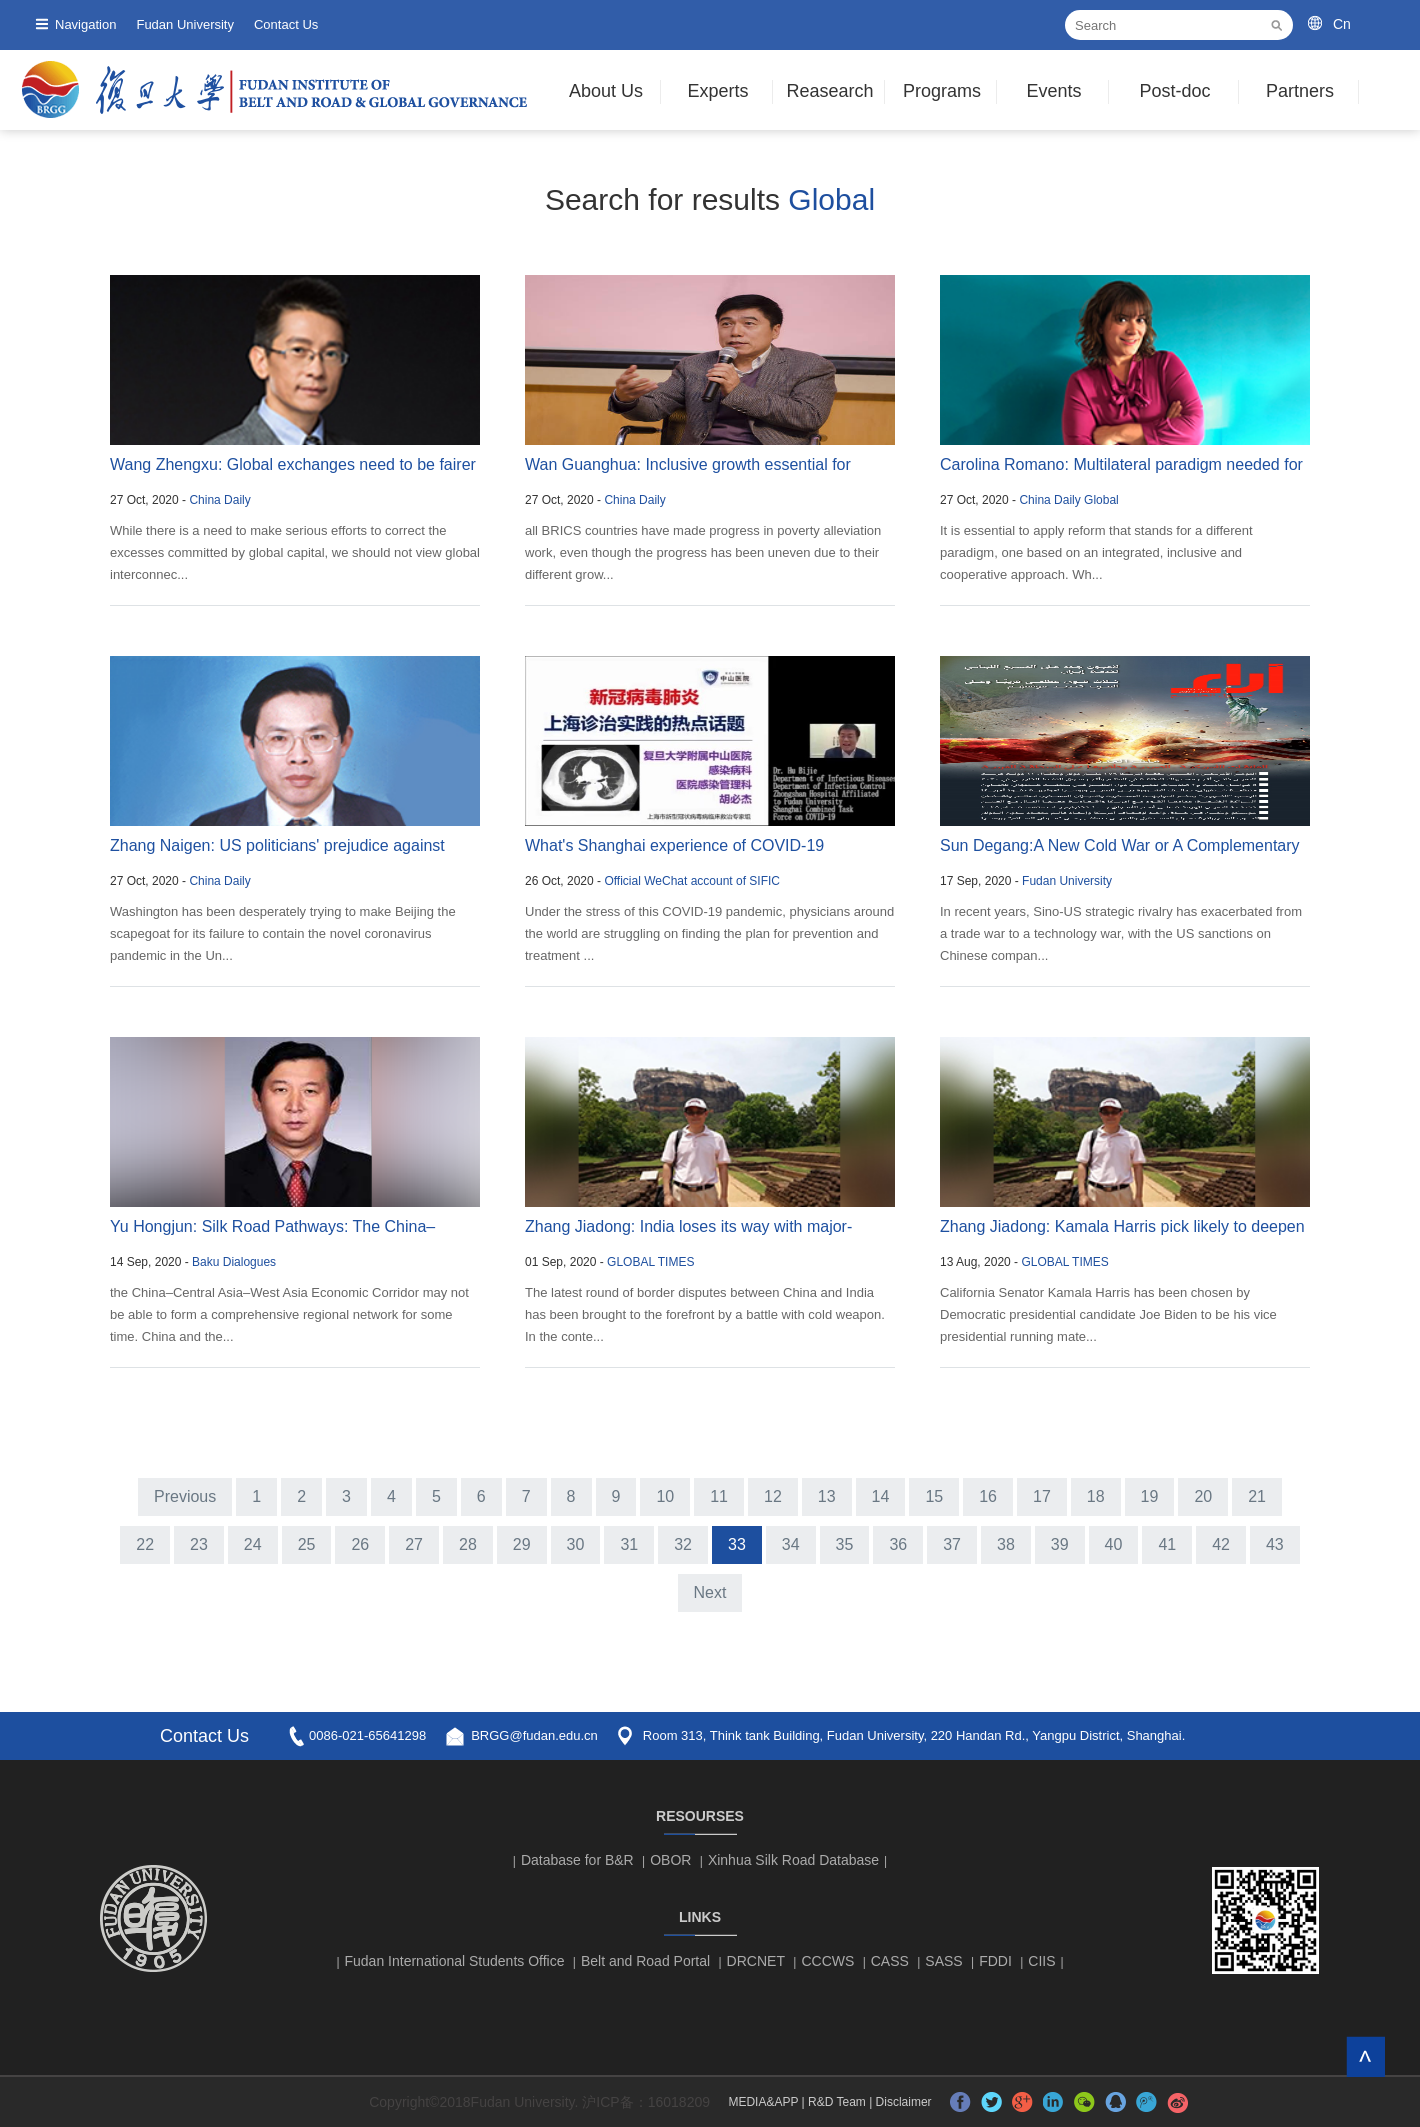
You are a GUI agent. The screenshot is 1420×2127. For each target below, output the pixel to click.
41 (1167, 1544)
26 (360, 1544)
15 (934, 1496)
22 (145, 1544)
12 (773, 1496)
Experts (717, 91)
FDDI (995, 1961)
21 (1257, 1496)
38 (1006, 1544)
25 (307, 1544)
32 (683, 1544)
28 (468, 1544)
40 (1114, 1544)
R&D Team (837, 2102)
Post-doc (1174, 91)
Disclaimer (904, 2102)
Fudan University (185, 24)
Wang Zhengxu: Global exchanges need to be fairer (293, 464)
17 (1042, 1496)
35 (845, 1544)
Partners (1300, 91)
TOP (1365, 2056)
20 (1203, 1496)
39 (1060, 1544)
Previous (185, 1496)
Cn (1342, 24)
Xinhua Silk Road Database (793, 1860)
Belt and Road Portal (645, 1961)
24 (253, 1544)
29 (522, 1544)
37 (952, 1544)
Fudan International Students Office (455, 1961)
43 (1275, 1544)
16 (988, 1496)
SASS (943, 1961)
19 (1150, 1496)
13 (827, 1496)
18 (1096, 1496)
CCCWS (827, 1961)
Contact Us (286, 24)
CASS (890, 1961)
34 (791, 1544)
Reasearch (829, 91)
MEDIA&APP (763, 2102)
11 (719, 1496)
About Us (606, 91)
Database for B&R (577, 1860)
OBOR (670, 1860)
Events (1053, 91)
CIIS (1041, 1961)
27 (414, 1544)
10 (665, 1496)
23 (199, 1544)
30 (576, 1544)
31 (629, 1544)
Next (710, 1592)
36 (898, 1544)
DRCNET (756, 1961)
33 (737, 1544)
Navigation (85, 24)
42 (1221, 1544)
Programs (942, 91)
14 (881, 1496)
